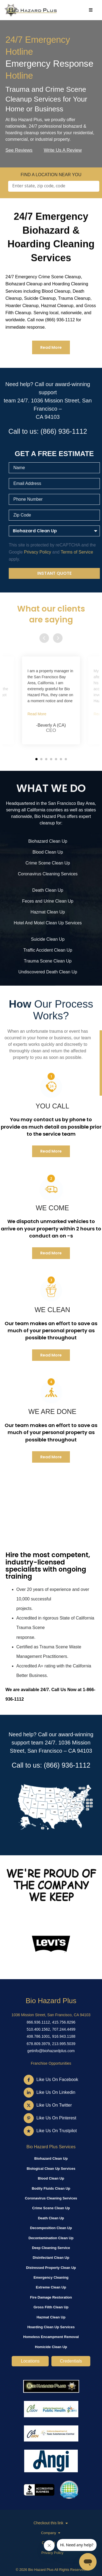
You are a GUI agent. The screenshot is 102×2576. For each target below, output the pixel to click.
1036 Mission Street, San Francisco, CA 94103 (50, 2015)
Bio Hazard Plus (51, 2001)
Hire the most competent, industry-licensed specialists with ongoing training (47, 1565)
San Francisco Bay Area (71, 803)
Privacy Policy (52, 2553)
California (36, 810)
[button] (36, 759)
